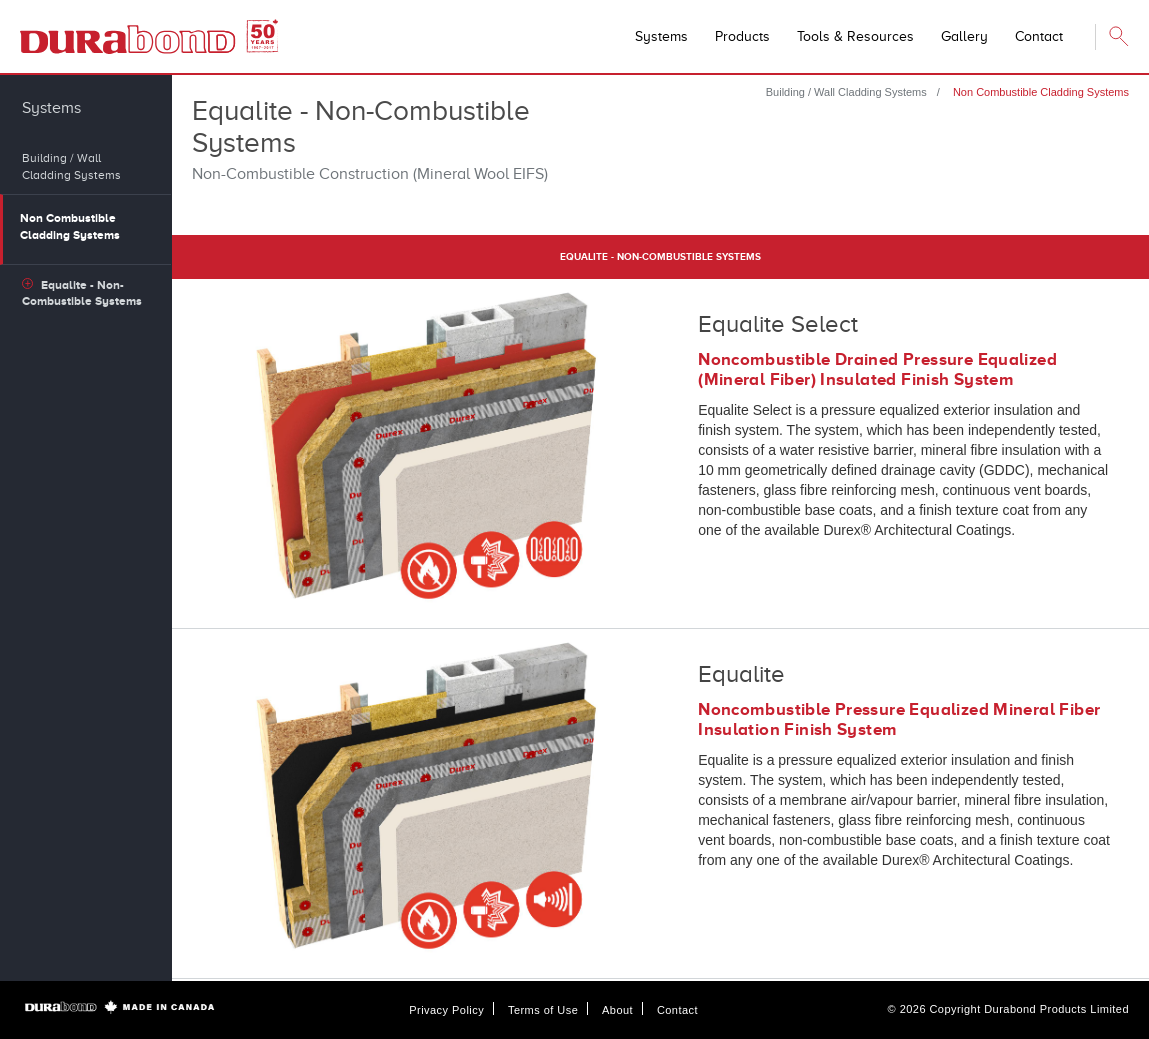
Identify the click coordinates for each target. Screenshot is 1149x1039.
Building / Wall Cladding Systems (846, 92)
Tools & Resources (855, 36)
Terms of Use (543, 1010)
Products (742, 36)
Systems (661, 36)
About (617, 1010)
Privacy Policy (446, 1010)
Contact (677, 1010)
